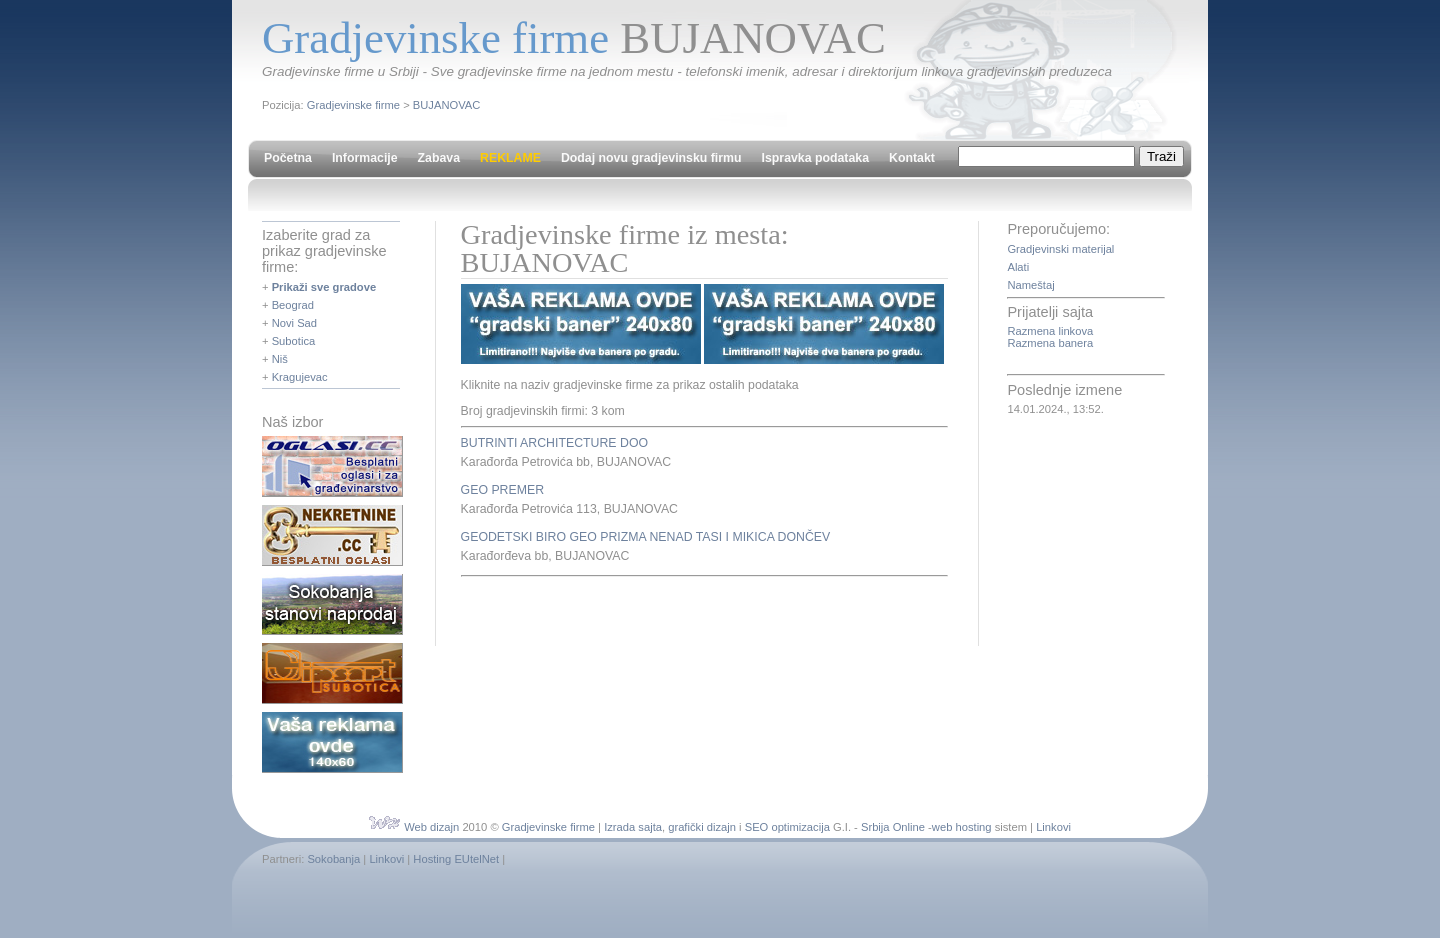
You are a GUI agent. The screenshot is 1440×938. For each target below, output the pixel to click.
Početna (288, 158)
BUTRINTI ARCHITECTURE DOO (554, 443)
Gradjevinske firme (353, 105)
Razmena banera (1050, 343)
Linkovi (1053, 827)
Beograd (293, 305)
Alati (1018, 267)
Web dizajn (431, 827)
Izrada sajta (633, 827)
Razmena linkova (1050, 331)
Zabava (439, 158)
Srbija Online (893, 827)
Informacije (365, 158)
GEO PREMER (502, 490)
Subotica (294, 341)
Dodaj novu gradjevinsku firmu (651, 158)
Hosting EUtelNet (456, 859)
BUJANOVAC (447, 105)
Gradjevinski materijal (1060, 249)
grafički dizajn (702, 827)
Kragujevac (300, 377)
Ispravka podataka (815, 158)
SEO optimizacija (787, 827)
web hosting (962, 827)
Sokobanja (333, 859)
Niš (280, 359)
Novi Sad (294, 323)
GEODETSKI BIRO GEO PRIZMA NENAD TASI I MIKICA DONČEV (646, 537)
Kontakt (912, 158)
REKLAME (510, 158)
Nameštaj (1030, 285)
